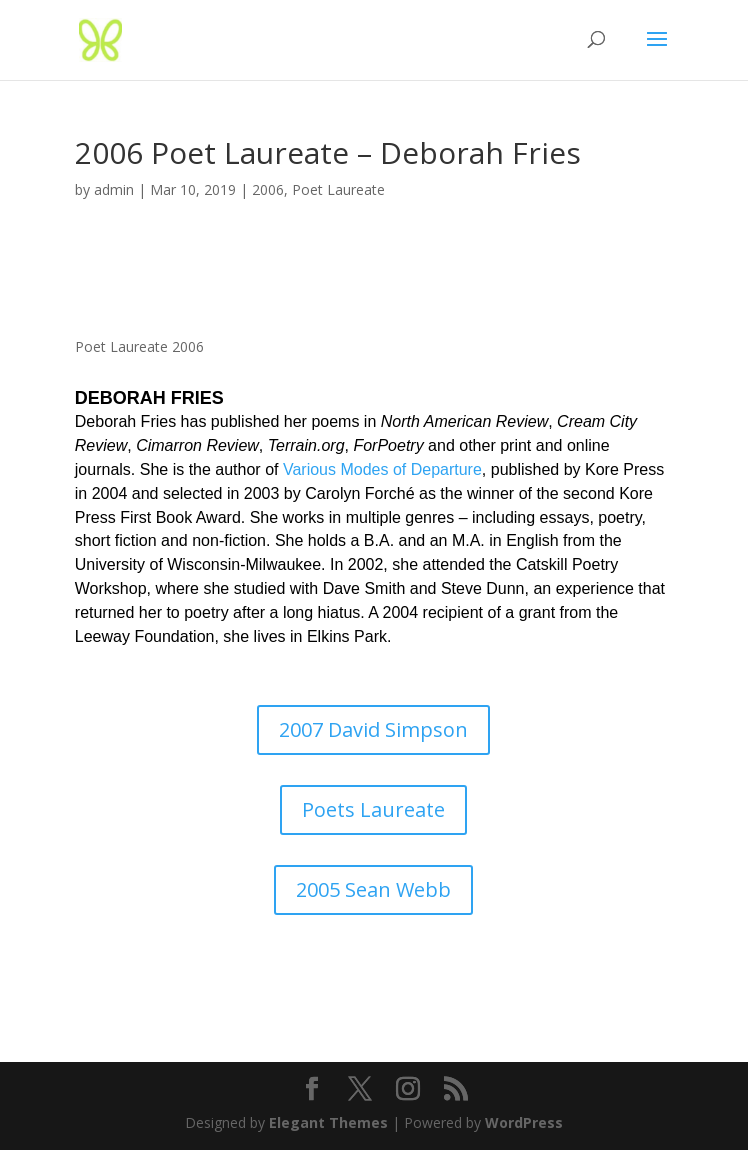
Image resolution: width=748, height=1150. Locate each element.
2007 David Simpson (373, 729)
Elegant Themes (328, 1122)
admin (114, 189)
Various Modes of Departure (382, 469)
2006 (268, 189)
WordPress (524, 1122)
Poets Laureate (373, 809)
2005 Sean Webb (373, 889)
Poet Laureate (338, 189)
